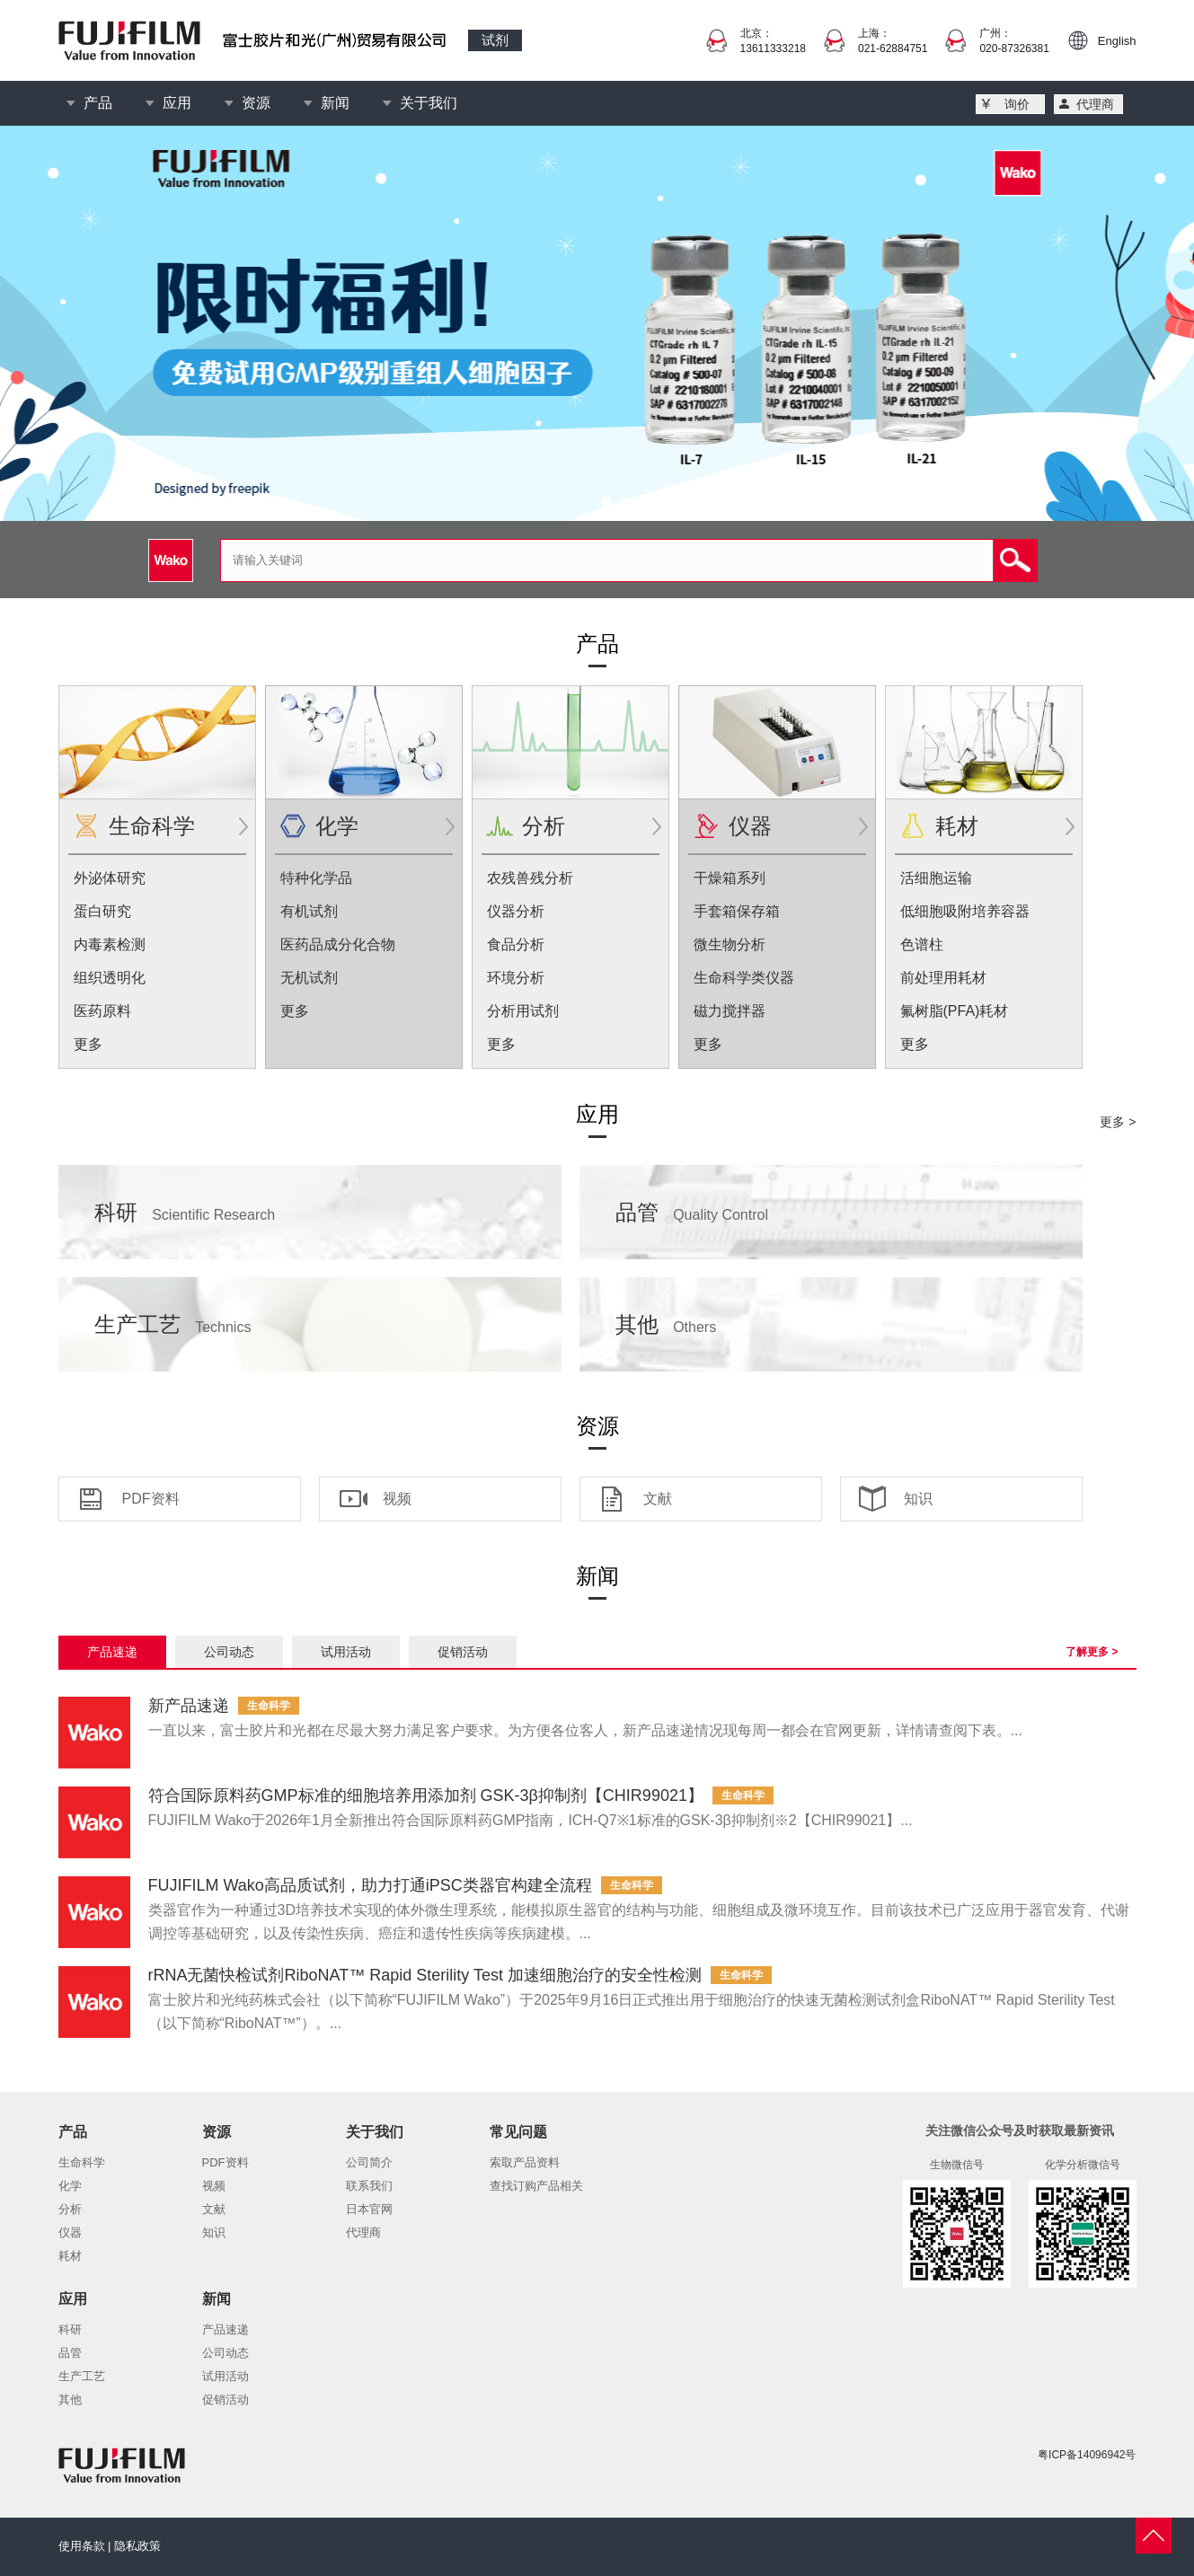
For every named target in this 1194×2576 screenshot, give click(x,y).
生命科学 (152, 826)
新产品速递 (188, 1706)
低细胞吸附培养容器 (965, 911)
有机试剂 (309, 911)
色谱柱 (921, 944)
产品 (98, 102)
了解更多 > (1092, 1651)
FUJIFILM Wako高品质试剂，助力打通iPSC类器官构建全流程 (370, 1885)
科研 (185, 1212)
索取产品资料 (525, 2162)
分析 (543, 826)
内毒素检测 (110, 944)
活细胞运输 (936, 878)
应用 (177, 102)
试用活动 (346, 1652)
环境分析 (515, 977)
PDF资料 (151, 1498)
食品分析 (515, 944)
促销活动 (463, 1652)
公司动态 (229, 1652)
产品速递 (112, 1652)
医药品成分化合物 (337, 944)
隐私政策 (137, 2546)
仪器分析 (515, 911)
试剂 (495, 40)
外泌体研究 (110, 878)
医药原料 (102, 1011)
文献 (657, 1498)
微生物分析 (729, 944)
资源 (256, 102)
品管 (692, 1212)
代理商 (1095, 104)
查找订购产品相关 (536, 2185)
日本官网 (369, 2209)
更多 (88, 1044)
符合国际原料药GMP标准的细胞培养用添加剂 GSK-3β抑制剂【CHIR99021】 (425, 1795)
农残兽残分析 (530, 878)
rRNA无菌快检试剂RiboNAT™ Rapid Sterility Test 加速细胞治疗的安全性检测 (425, 1975)
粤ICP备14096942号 (1087, 2454)
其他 (666, 1324)
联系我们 (369, 2185)
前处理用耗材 (943, 977)
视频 (397, 1498)
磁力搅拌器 (729, 1011)
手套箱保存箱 (737, 911)
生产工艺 (173, 1324)
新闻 (335, 102)
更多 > (1118, 1122)
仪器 (750, 826)
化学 (336, 826)
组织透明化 (110, 977)
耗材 (956, 826)
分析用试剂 (523, 1011)
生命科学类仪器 (744, 977)
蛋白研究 (102, 911)
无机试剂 (309, 977)
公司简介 (369, 2162)
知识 (918, 1498)
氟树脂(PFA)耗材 (954, 1011)
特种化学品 (316, 878)
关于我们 (428, 102)
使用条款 (81, 2546)
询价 (1017, 104)
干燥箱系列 (729, 878)
